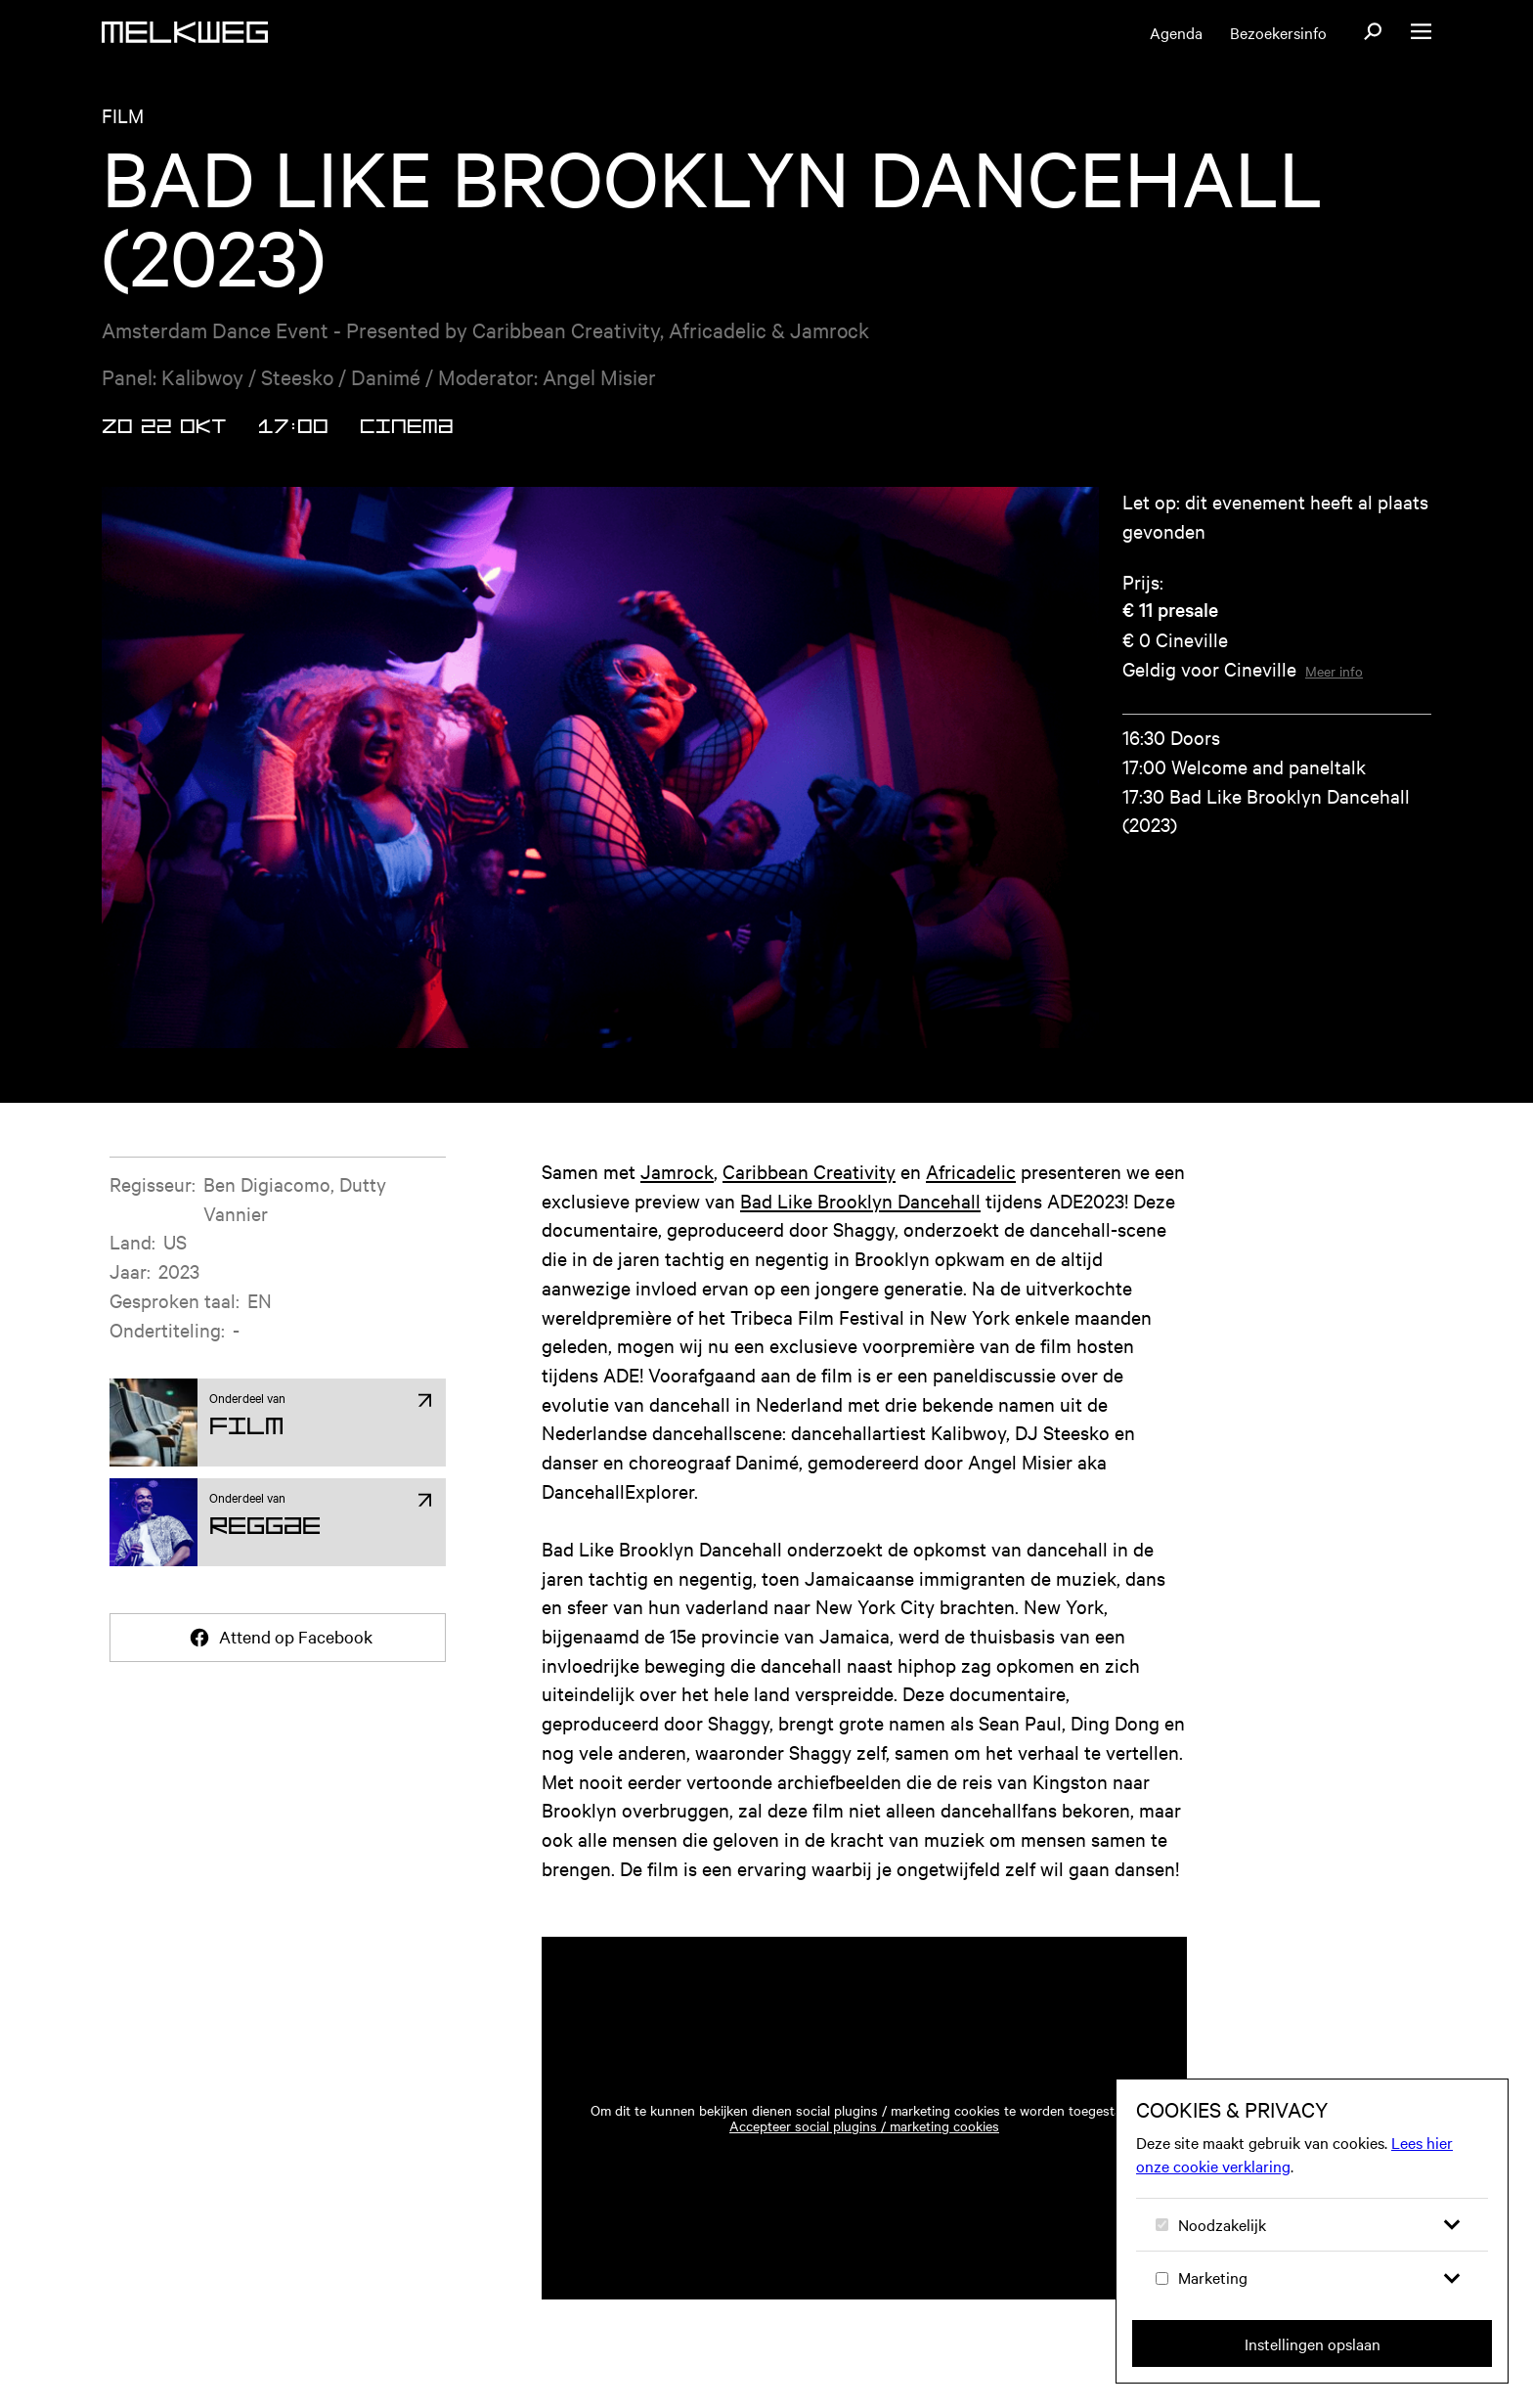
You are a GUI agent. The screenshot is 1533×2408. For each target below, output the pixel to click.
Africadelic (971, 1171)
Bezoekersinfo (1278, 32)
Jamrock (677, 1171)
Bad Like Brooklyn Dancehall (860, 1200)
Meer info (1334, 670)
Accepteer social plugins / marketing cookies (864, 2125)
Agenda (1176, 32)
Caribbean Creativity (809, 1171)
